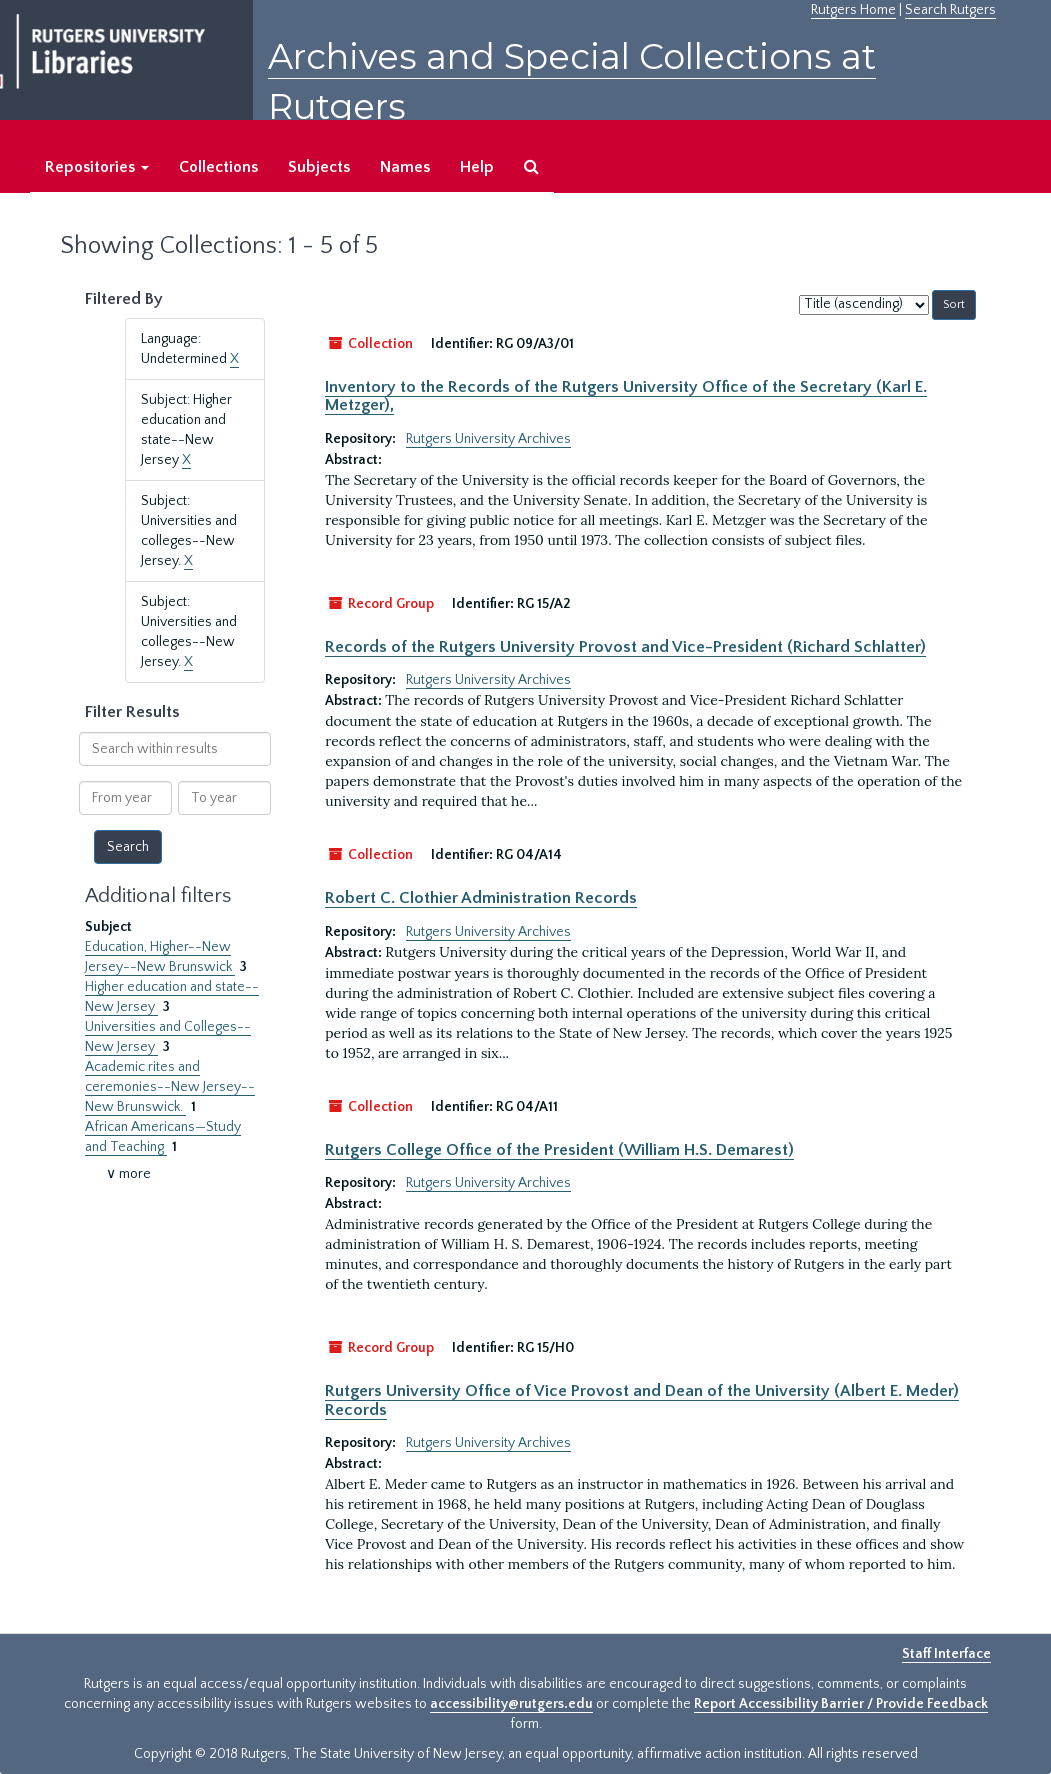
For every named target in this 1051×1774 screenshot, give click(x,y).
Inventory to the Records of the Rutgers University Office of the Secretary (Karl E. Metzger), (626, 396)
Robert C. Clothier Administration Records (481, 898)
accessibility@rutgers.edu (511, 1704)
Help (477, 167)
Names (405, 167)
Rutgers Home (853, 10)
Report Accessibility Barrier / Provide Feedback (841, 1704)
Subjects (319, 167)
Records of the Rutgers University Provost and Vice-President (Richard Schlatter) (625, 647)
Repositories (97, 167)
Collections (218, 167)
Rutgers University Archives (488, 439)
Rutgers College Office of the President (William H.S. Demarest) (559, 1150)
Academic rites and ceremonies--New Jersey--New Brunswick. (170, 1087)
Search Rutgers (950, 10)
